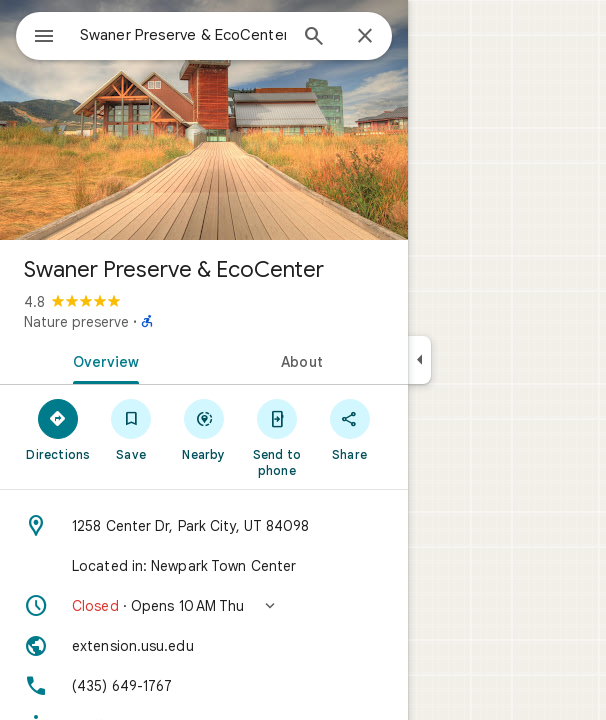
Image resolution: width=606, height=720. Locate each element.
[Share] (349, 429)
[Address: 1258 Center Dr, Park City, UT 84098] (204, 526)
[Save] (131, 429)
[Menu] (44, 38)
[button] (204, 606)
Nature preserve (76, 322)
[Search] (314, 38)
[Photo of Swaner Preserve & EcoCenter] (204, 120)
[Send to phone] (276, 437)
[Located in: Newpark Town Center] (204, 566)
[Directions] (58, 429)
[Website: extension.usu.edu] (204, 646)
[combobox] (183, 35)
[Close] (365, 37)
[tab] (102, 360)
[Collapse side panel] (419, 360)
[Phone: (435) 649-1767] (204, 686)
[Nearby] (204, 429)
